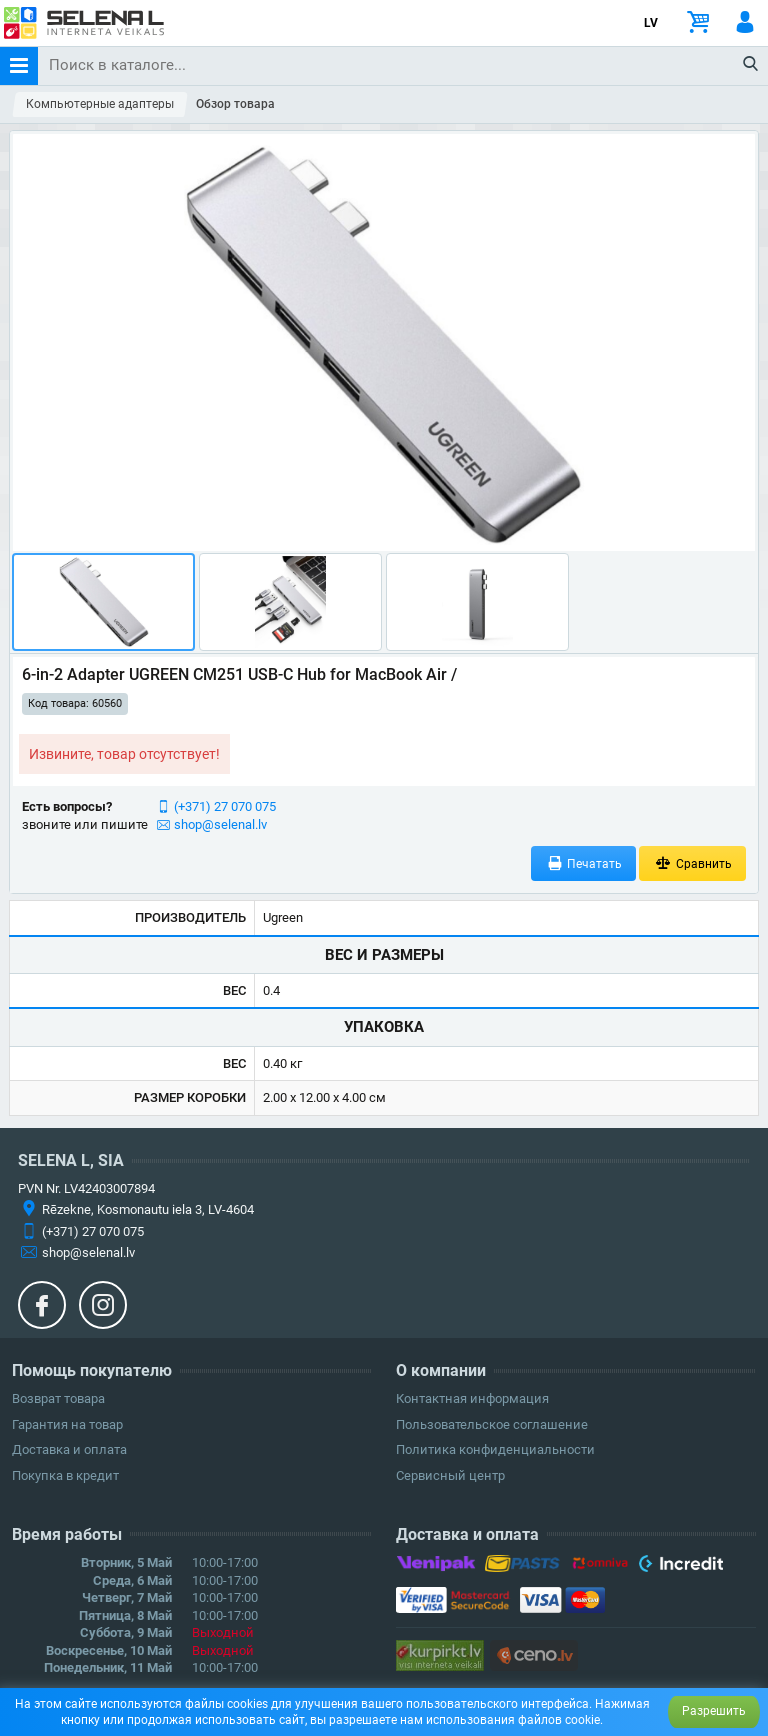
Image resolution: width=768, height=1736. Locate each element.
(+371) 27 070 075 (225, 806)
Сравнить (692, 863)
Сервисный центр (450, 1475)
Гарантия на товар (67, 1424)
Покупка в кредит (65, 1475)
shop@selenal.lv (220, 824)
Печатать (584, 863)
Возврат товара (58, 1398)
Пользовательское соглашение (492, 1424)
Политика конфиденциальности (495, 1449)
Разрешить (714, 1711)
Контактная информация (472, 1398)
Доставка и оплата (69, 1449)
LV (651, 23)
